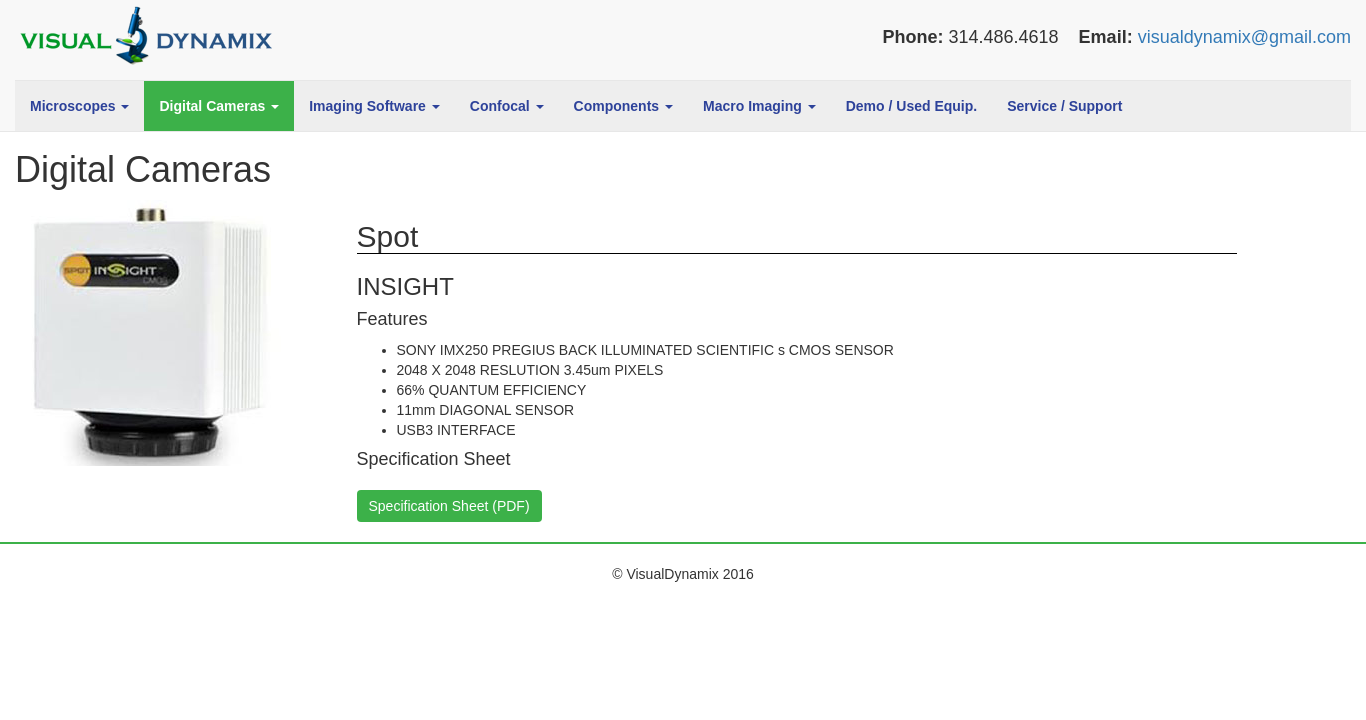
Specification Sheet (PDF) (449, 506)
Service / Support (1064, 106)
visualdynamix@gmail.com (1244, 37)
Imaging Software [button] (374, 106)
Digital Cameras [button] (219, 106)
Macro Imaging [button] (759, 106)
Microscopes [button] (79, 106)
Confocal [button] (507, 106)
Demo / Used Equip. (911, 106)
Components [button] (623, 106)
